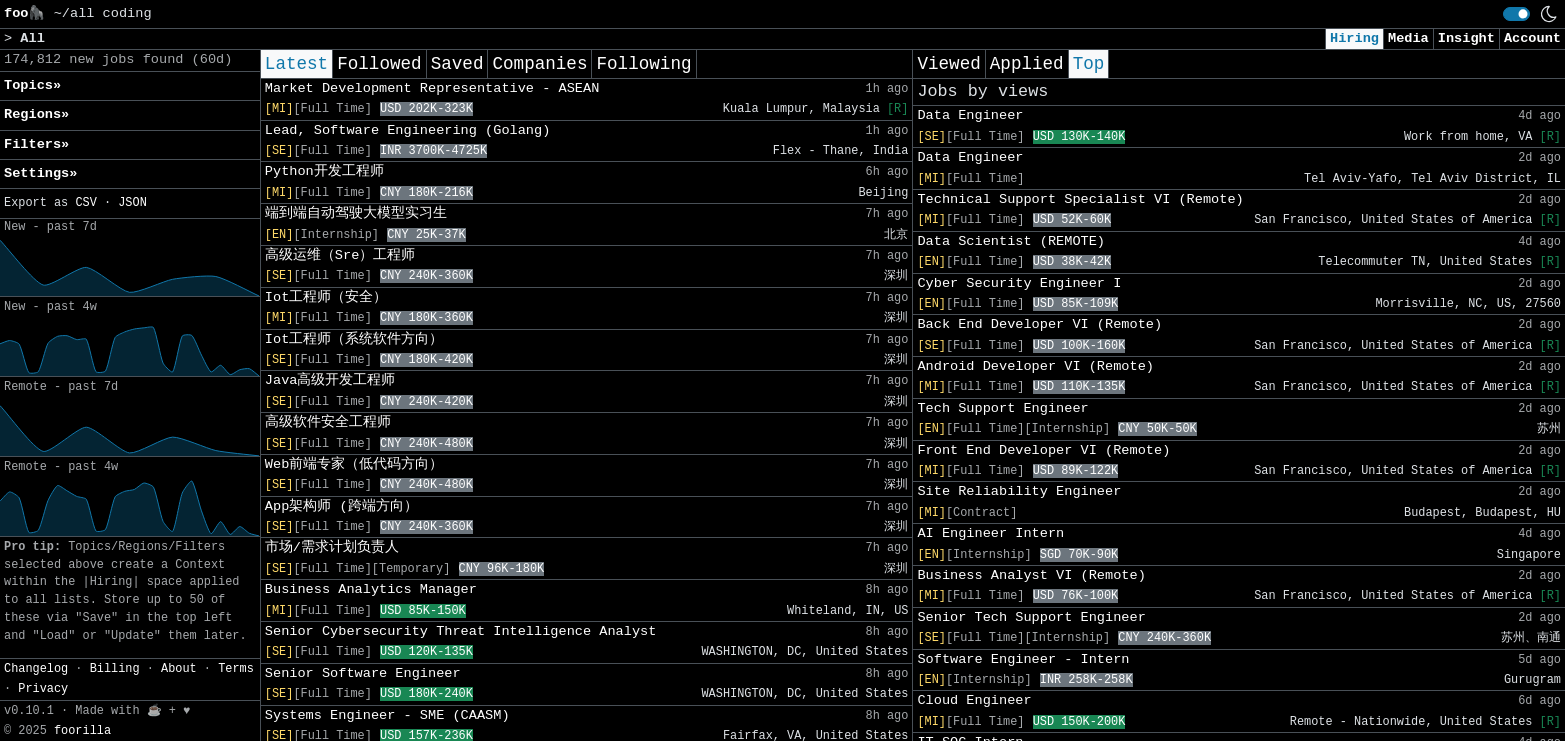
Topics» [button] (32, 85)
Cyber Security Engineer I (1019, 283)
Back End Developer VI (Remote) (1039, 324)
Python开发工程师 (324, 171)
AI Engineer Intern (990, 533)
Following (643, 64)
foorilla (82, 731)
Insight (1466, 38)
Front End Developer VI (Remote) (1043, 450)
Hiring (1354, 38)
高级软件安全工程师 (328, 422)
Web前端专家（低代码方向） (354, 464)
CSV (85, 203)
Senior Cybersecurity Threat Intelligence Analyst (461, 631)
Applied (1027, 64)
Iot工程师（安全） (326, 297)
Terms (236, 669)
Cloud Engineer (974, 700)
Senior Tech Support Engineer (1031, 617)
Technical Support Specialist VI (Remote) (1080, 199)
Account (1532, 38)
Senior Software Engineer (363, 673)
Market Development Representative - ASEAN (432, 88)
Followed (379, 64)
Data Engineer (970, 115)
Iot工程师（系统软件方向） (354, 339)
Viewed (948, 64)
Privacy (43, 689)
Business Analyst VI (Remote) (1031, 575)
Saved (457, 64)
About (179, 669)
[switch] (1516, 14)
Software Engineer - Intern (1023, 659)
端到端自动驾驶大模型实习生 (356, 213)
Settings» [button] (40, 173)
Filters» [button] (36, 144)
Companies (539, 64)
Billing (115, 669)
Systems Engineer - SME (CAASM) (387, 715)
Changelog (36, 669)
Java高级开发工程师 (330, 380)
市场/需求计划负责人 (332, 547)
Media (1408, 38)
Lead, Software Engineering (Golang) (408, 130)
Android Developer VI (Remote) (1035, 366)
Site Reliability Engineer (1019, 491)
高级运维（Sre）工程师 (340, 255)
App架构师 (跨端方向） (341, 506)
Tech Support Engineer (1002, 408)
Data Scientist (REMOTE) (1011, 241)
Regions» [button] (36, 114)
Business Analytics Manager (371, 589)
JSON (132, 203)
